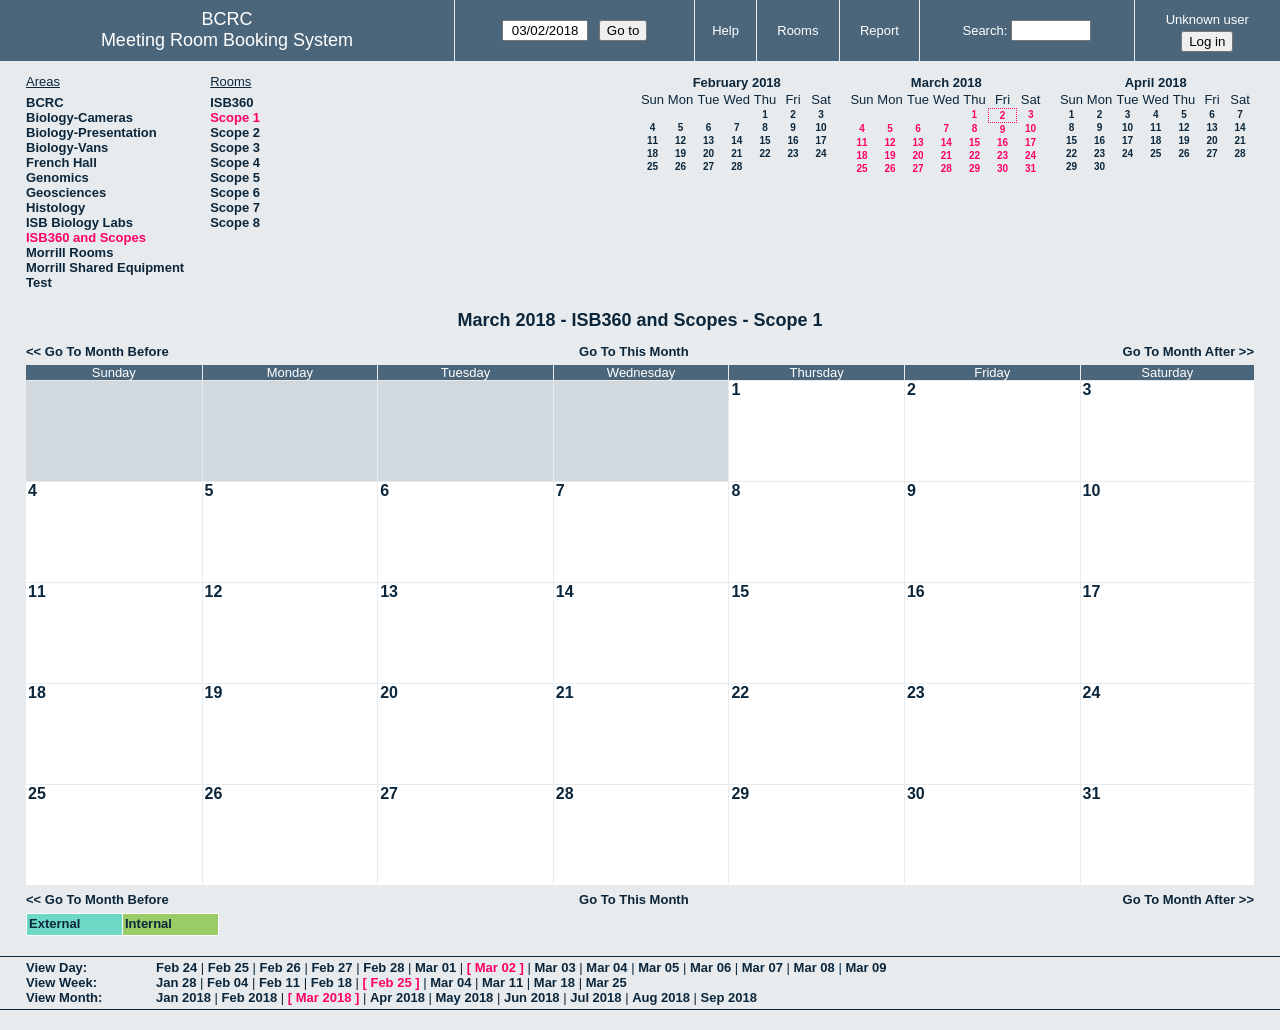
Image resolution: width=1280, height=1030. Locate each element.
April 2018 (1156, 82)
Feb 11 (279, 982)
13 (708, 140)
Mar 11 (502, 982)
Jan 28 (176, 982)
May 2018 (465, 997)
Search (982, 30)
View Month (62, 997)
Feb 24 (176, 967)
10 (820, 127)
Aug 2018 (661, 997)
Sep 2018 (729, 997)
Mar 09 (865, 967)
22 (764, 153)
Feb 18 (331, 982)
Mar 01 (435, 967)
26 (680, 166)
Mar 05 (658, 967)
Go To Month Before (107, 351)
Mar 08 (814, 967)
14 (736, 140)
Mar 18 (554, 982)
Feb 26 (280, 967)
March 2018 (946, 82)
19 (680, 153)
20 (708, 153)
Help (725, 30)
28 (736, 166)
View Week (59, 982)
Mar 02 (495, 967)
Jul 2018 (595, 997)
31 (1030, 168)
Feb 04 (227, 982)
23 (792, 153)
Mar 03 (555, 967)
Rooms (797, 30)
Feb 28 (383, 967)
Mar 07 (762, 967)
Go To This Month (634, 351)
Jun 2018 (532, 997)
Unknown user (1207, 19)
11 (652, 140)
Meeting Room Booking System (227, 40)
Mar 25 (606, 982)
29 (974, 168)
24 (820, 153)
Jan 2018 (183, 997)
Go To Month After (1179, 351)
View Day (54, 967)
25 (652, 166)
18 (652, 153)
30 (1002, 168)
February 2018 (737, 82)
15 (764, 140)
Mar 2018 (324, 997)
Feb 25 (228, 967)
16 (792, 140)
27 (708, 166)
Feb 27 (331, 967)
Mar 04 (606, 967)
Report (879, 30)
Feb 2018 (250, 997)
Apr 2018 (397, 997)
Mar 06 (710, 967)
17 (820, 140)
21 (736, 153)
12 (680, 140)
